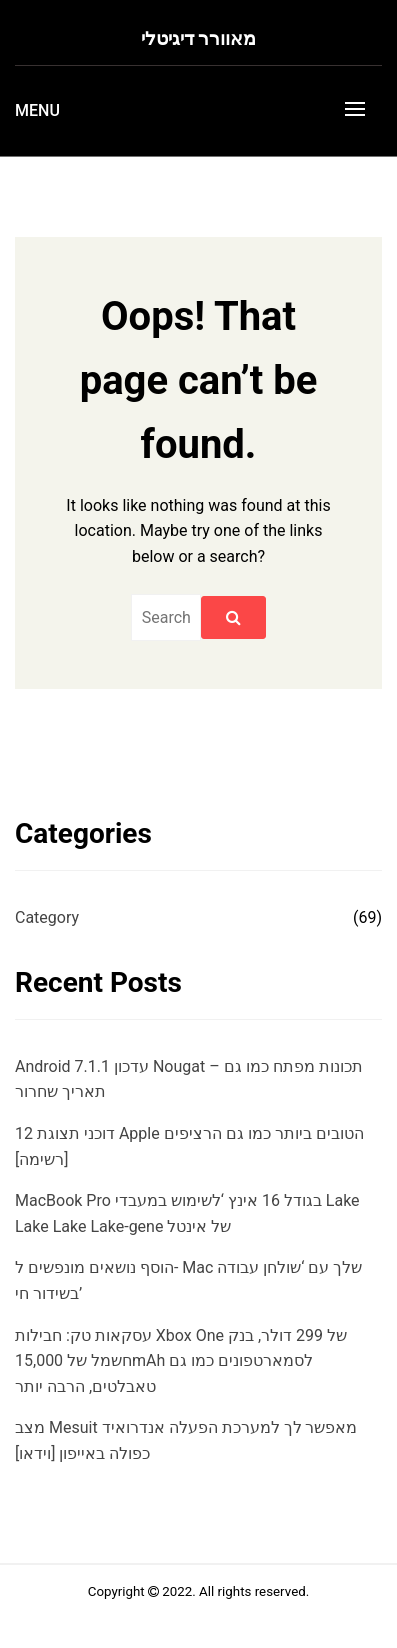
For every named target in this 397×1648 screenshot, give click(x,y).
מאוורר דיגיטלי (199, 38)
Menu (37, 110)
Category (47, 917)
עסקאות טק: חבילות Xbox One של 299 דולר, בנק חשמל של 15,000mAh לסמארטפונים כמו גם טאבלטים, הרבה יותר (181, 1361)
